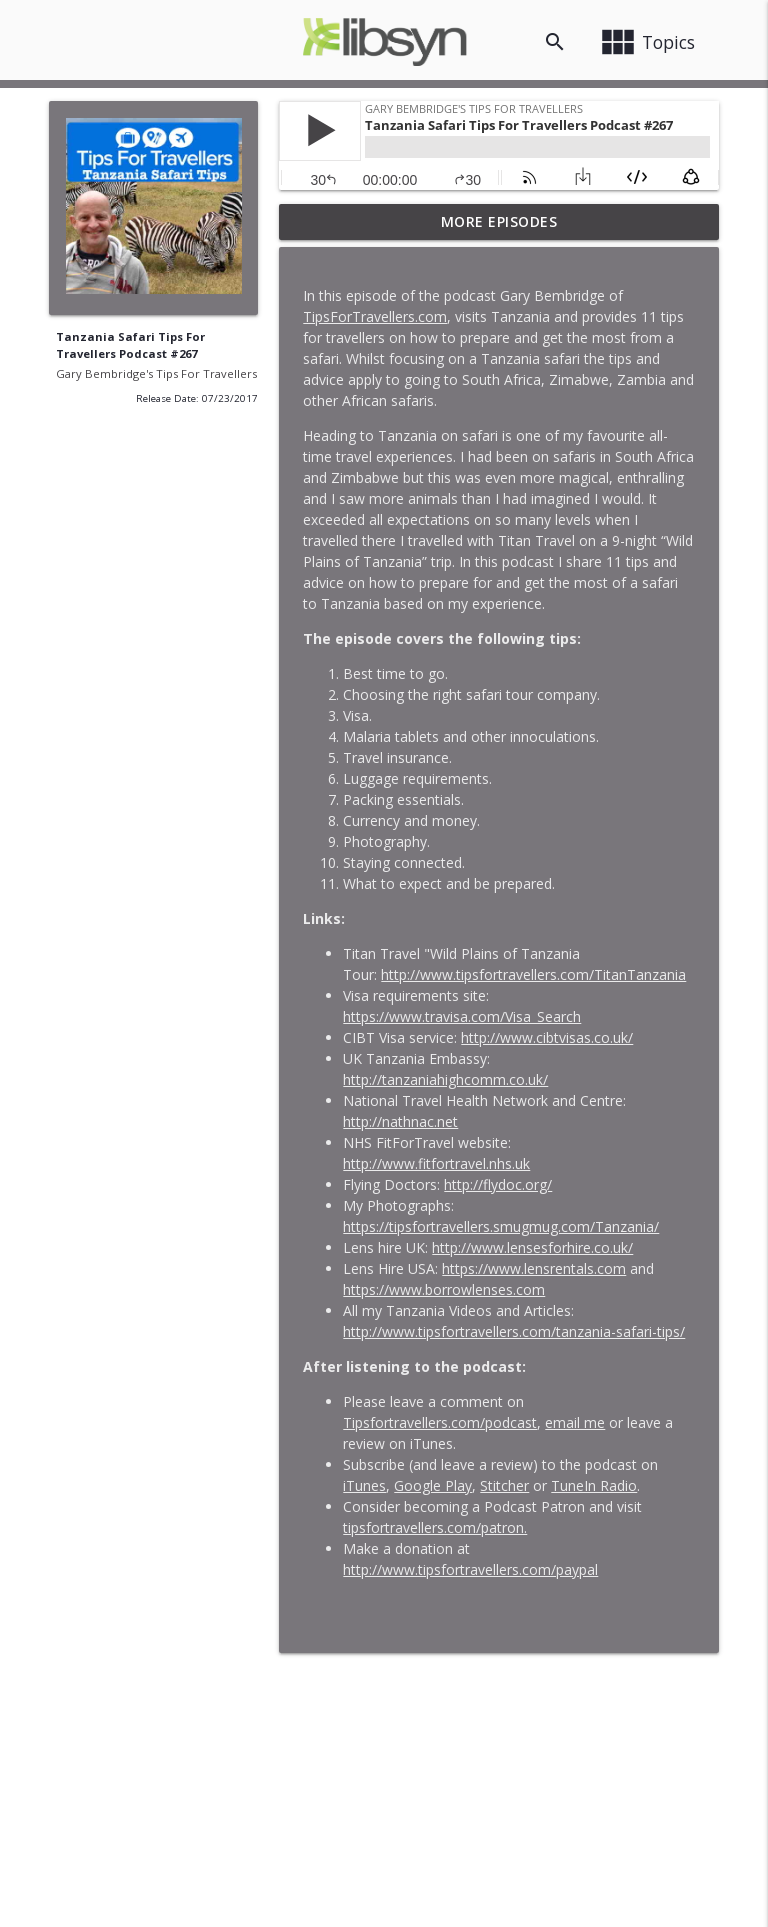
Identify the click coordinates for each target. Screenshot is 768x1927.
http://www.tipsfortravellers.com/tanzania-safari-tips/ (514, 1331)
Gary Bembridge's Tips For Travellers (156, 373)
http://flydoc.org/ (498, 1184)
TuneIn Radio (594, 1485)
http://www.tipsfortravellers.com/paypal (470, 1569)
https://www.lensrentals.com (534, 1268)
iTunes (364, 1485)
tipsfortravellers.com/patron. (435, 1527)
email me (575, 1422)
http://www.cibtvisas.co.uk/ (547, 1037)
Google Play (433, 1485)
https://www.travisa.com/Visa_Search (462, 1016)
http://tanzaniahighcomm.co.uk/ (445, 1079)
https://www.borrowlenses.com (444, 1289)
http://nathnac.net (400, 1121)
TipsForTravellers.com (375, 316)
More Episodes (499, 221)
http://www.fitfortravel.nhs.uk (436, 1163)
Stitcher (504, 1485)
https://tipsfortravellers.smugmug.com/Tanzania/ (501, 1226)
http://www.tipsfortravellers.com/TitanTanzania (533, 974)
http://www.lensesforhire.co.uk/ (532, 1247)
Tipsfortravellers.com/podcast (440, 1422)
